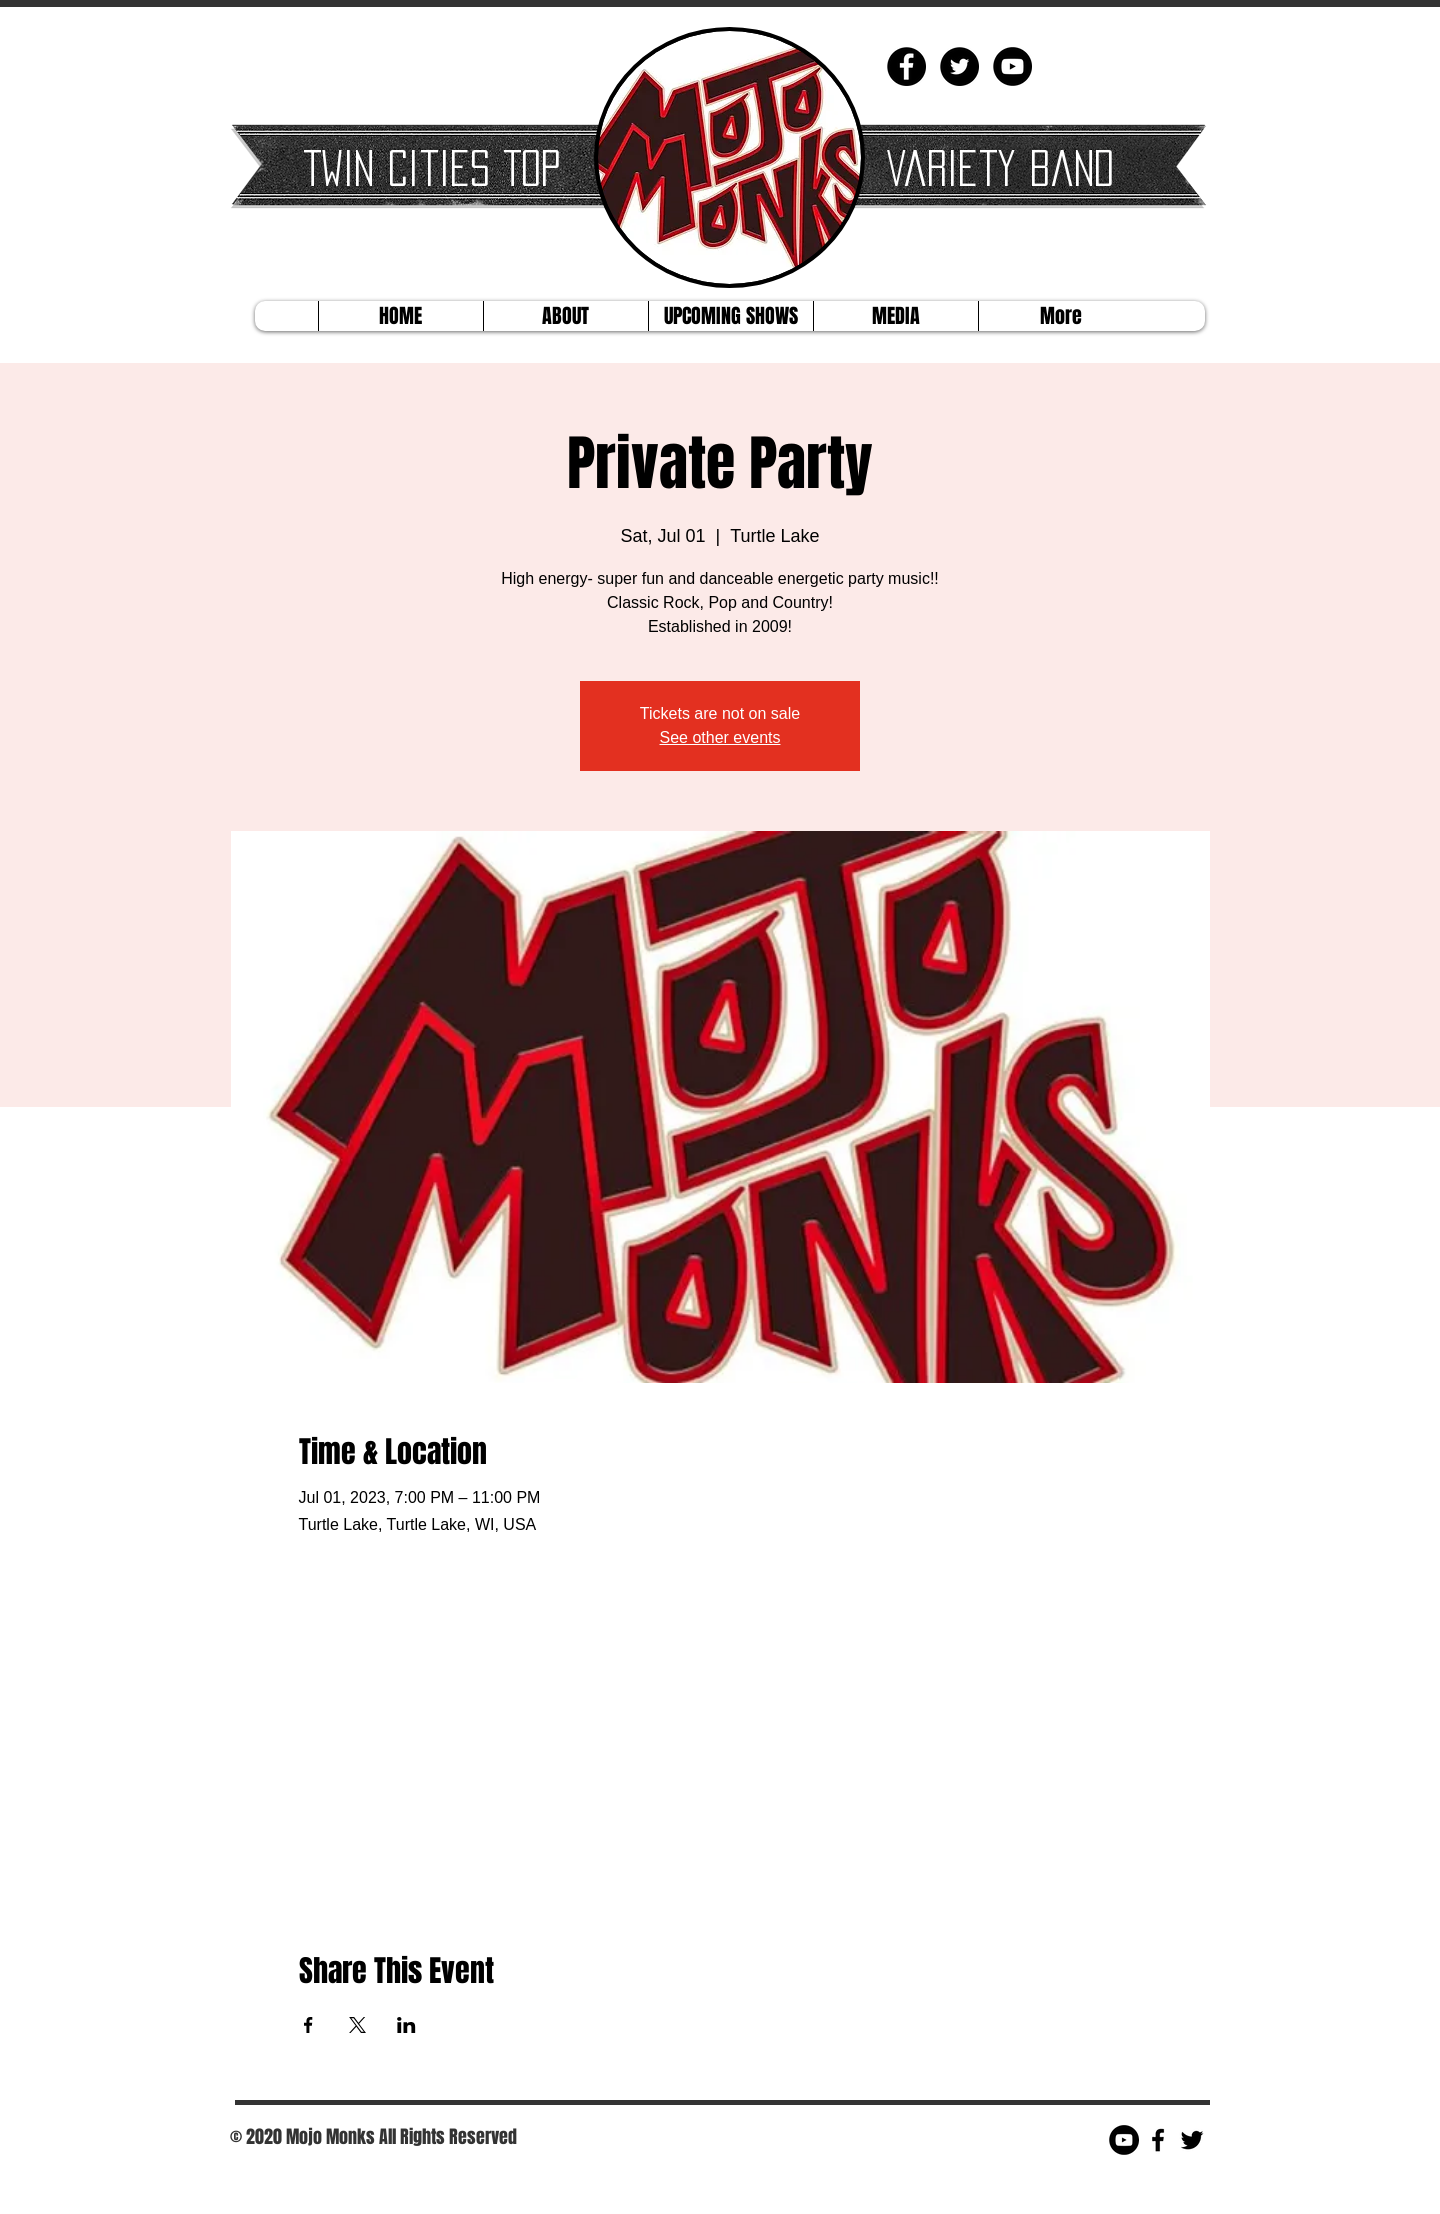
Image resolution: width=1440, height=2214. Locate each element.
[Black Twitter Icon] (1192, 2140)
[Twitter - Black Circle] (959, 66)
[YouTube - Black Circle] (1012, 66)
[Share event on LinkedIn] (406, 2025)
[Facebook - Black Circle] (906, 66)
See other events (720, 737)
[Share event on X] (357, 2025)
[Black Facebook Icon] (1158, 2140)
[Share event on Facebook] (308, 2025)
